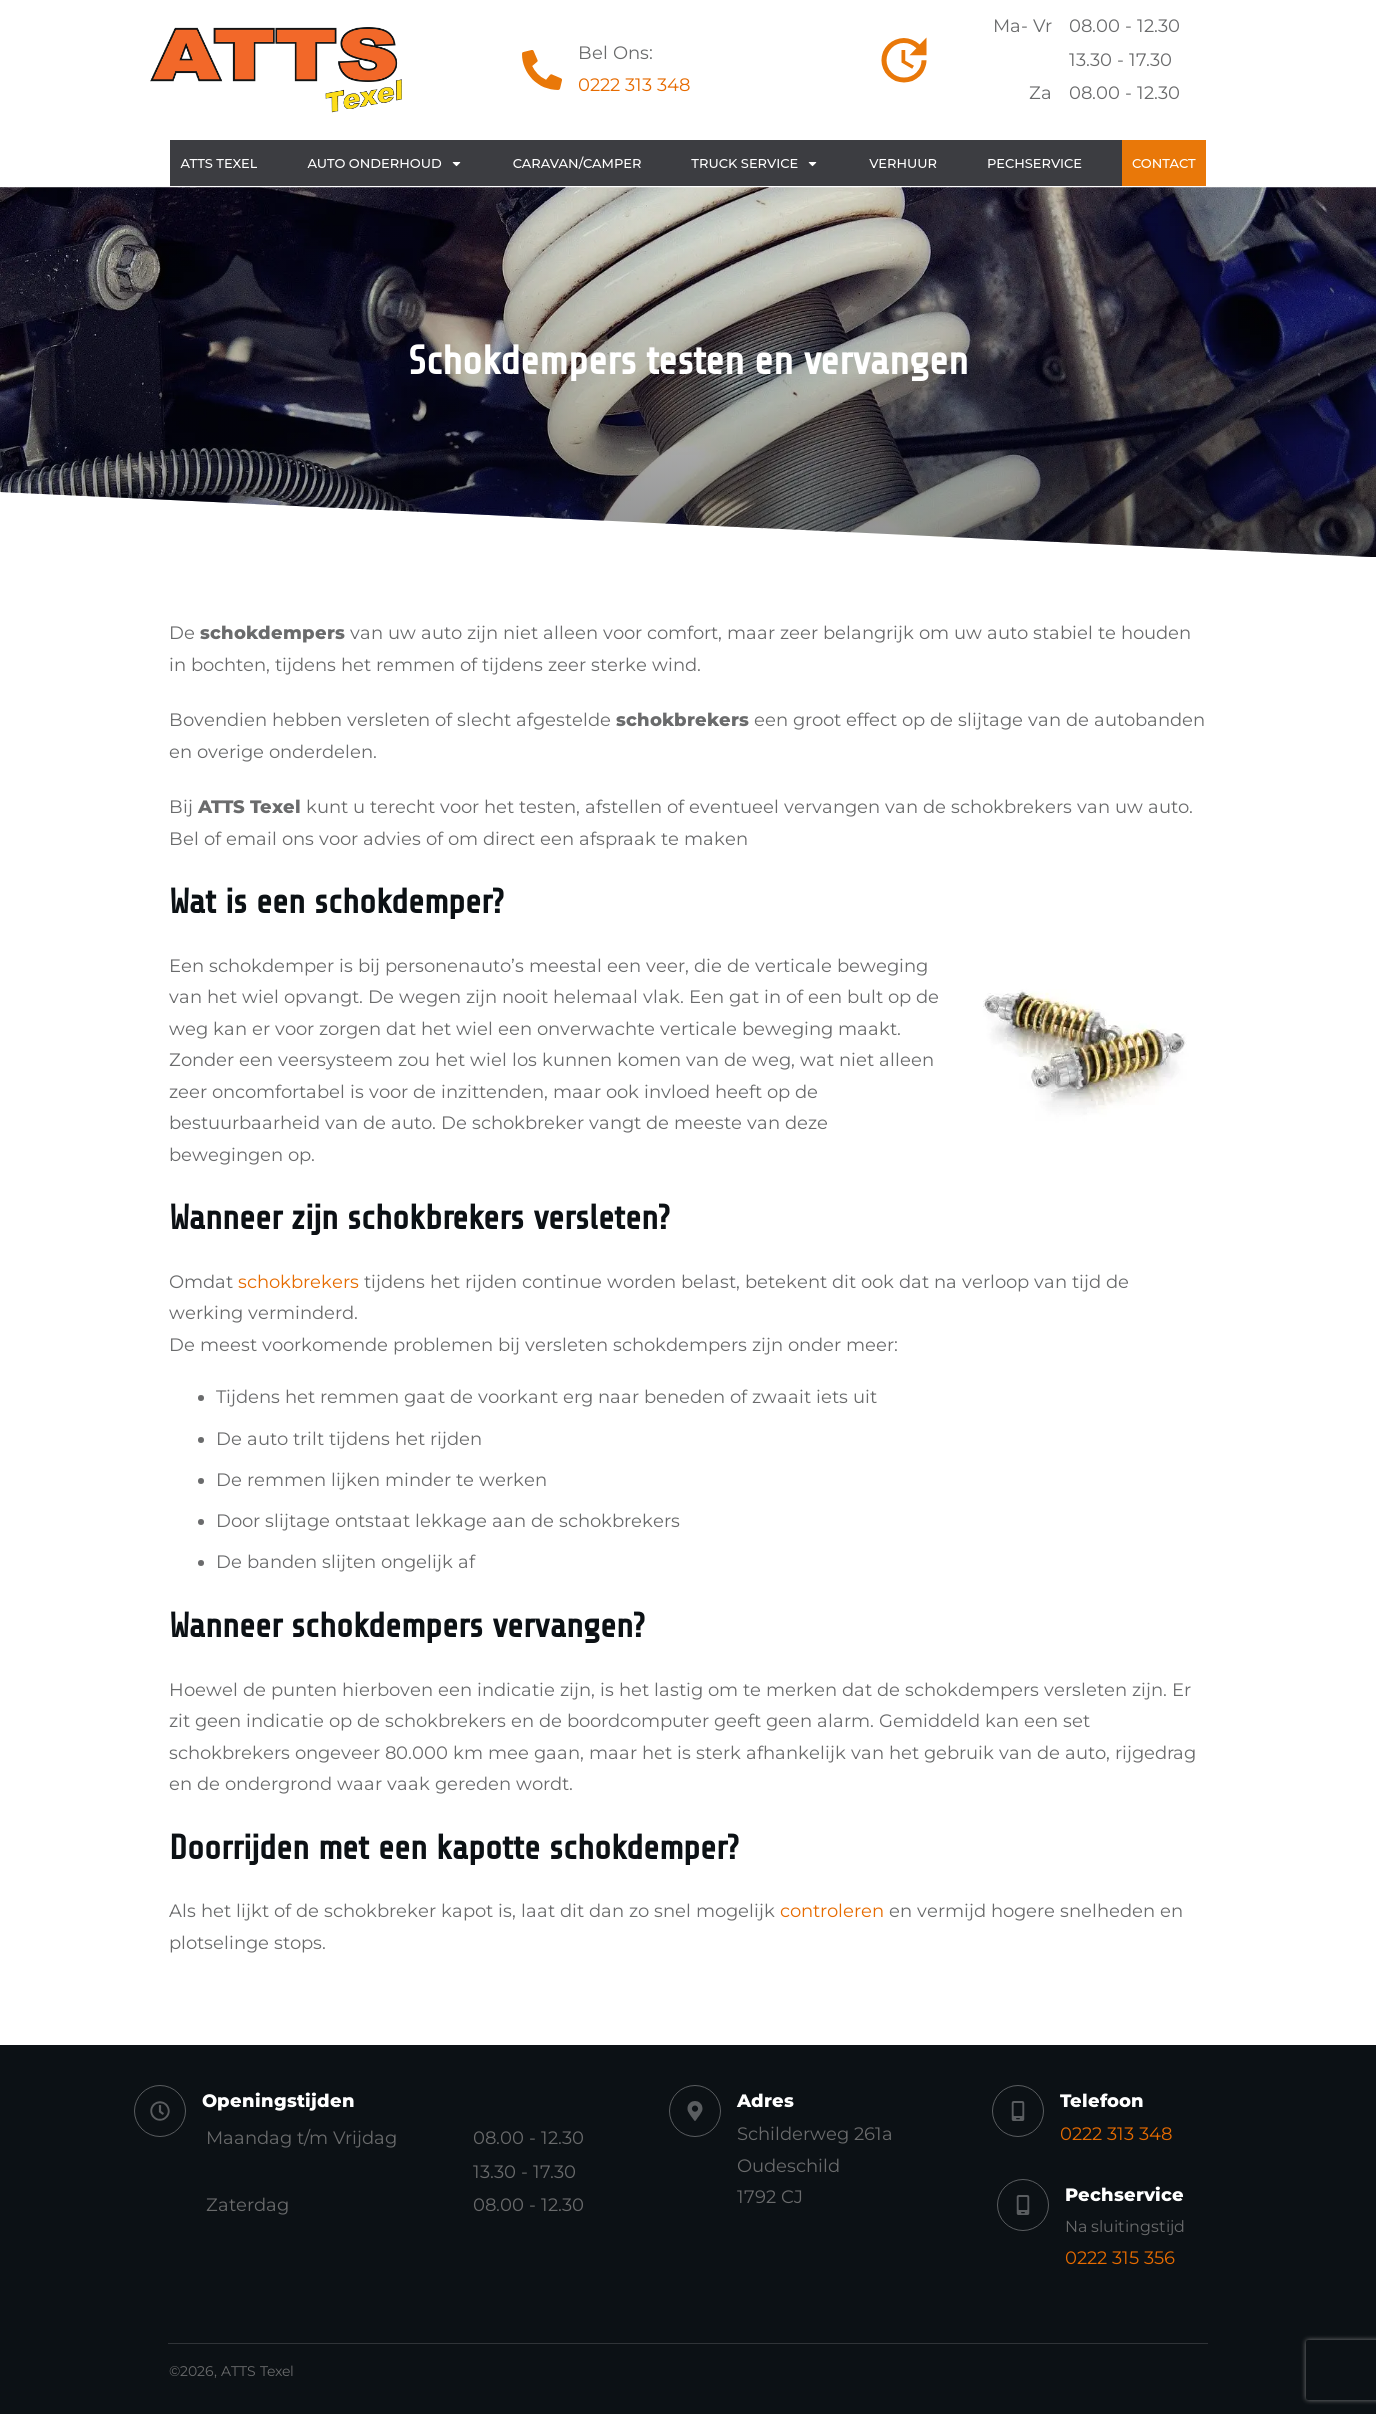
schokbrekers (298, 1282)
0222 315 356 (1120, 2258)
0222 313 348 (634, 85)
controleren (832, 1911)
